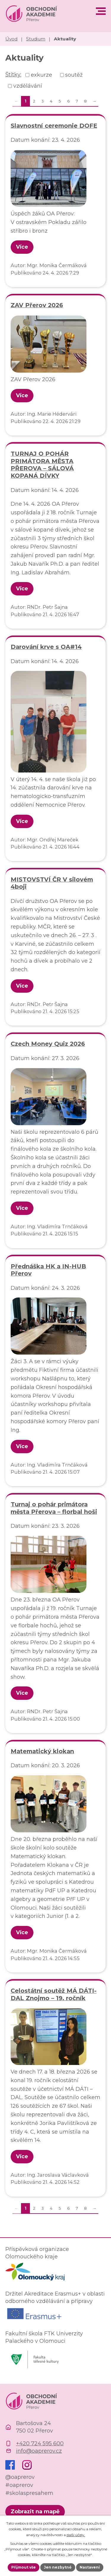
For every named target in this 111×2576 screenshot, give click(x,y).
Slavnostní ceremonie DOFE (54, 125)
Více (22, 247)
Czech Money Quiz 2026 (48, 1043)
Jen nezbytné (58, 2567)
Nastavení (90, 2567)
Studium (35, 39)
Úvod (11, 39)
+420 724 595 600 (40, 2443)
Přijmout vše (23, 2567)
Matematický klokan (42, 1751)
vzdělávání (27, 86)
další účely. (76, 2535)
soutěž (74, 75)
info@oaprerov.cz (39, 2451)
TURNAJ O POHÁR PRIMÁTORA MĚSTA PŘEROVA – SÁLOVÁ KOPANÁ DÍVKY (42, 464)
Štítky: (13, 74)
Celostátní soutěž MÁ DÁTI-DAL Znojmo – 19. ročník (53, 1994)
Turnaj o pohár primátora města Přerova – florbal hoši (54, 1508)
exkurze (41, 75)
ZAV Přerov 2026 (37, 305)
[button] (101, 11)
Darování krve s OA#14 (46, 646)
